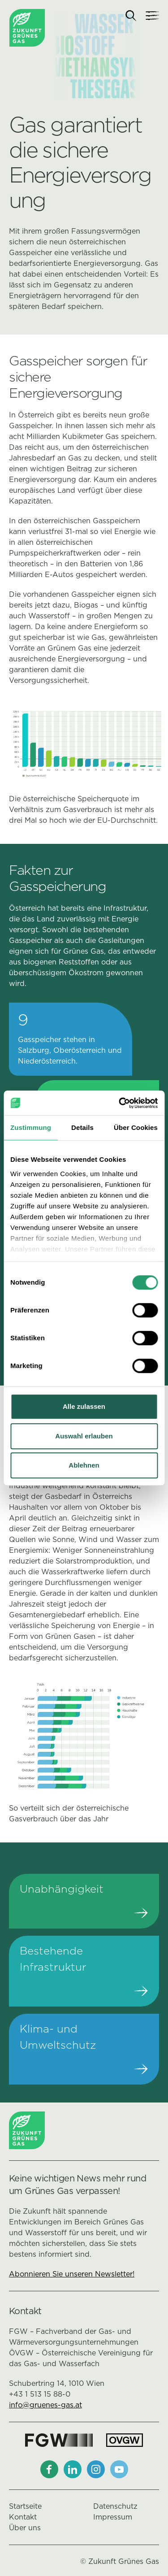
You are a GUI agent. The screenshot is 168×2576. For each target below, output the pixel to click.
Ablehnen (84, 1465)
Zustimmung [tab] (30, 1127)
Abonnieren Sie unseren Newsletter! (71, 2274)
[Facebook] (49, 2469)
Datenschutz (115, 2506)
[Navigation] (152, 15)
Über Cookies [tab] (136, 1127)
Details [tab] (82, 1127)
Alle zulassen (84, 1406)
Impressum (112, 2517)
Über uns (25, 2528)
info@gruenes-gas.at (45, 2405)
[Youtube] (119, 2469)
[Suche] (131, 16)
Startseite (25, 2506)
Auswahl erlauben (83, 1436)
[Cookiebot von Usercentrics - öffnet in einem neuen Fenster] (120, 1103)
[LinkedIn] (73, 2469)
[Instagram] (96, 2469)
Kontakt (23, 2517)
